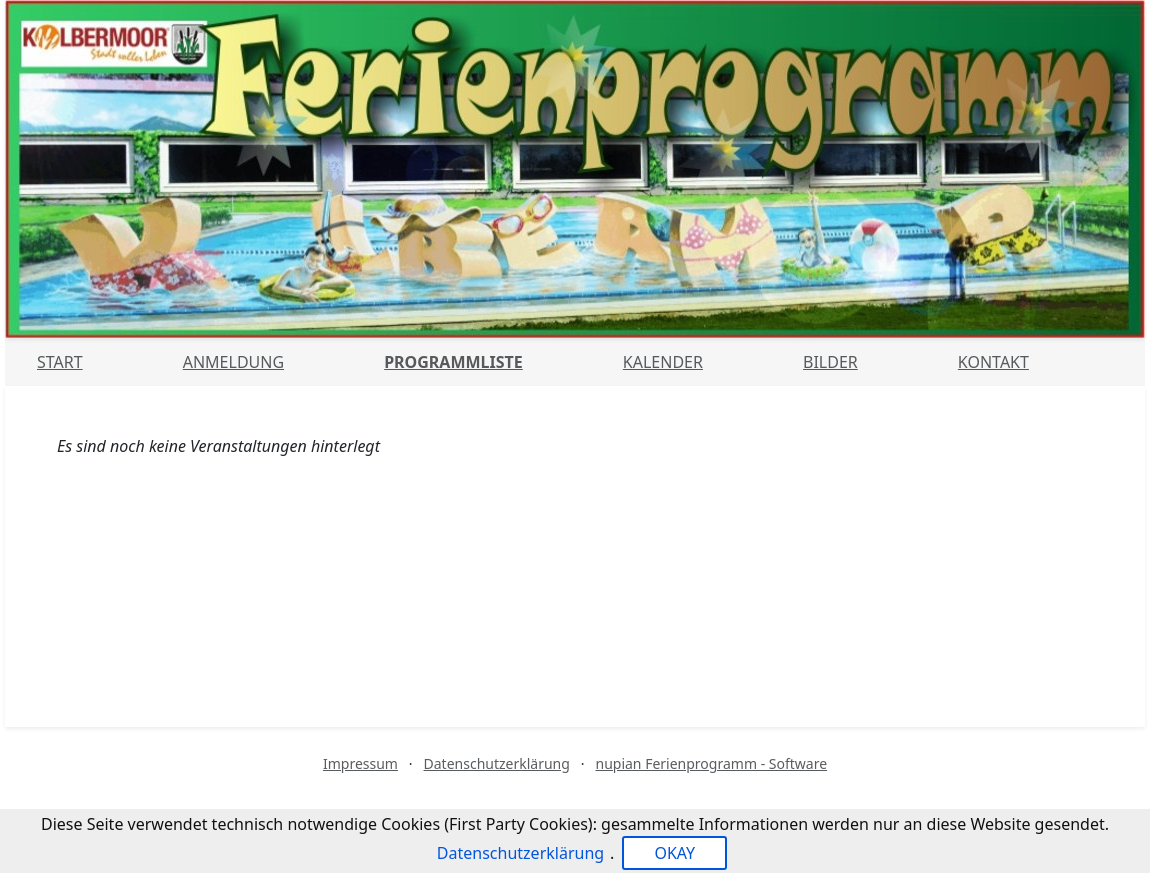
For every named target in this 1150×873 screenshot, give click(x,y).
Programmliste (453, 362)
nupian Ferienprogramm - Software (711, 763)
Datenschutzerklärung (497, 763)
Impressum (360, 763)
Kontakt (993, 362)
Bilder (830, 362)
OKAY (674, 853)
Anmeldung (233, 362)
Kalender (663, 362)
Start (60, 362)
